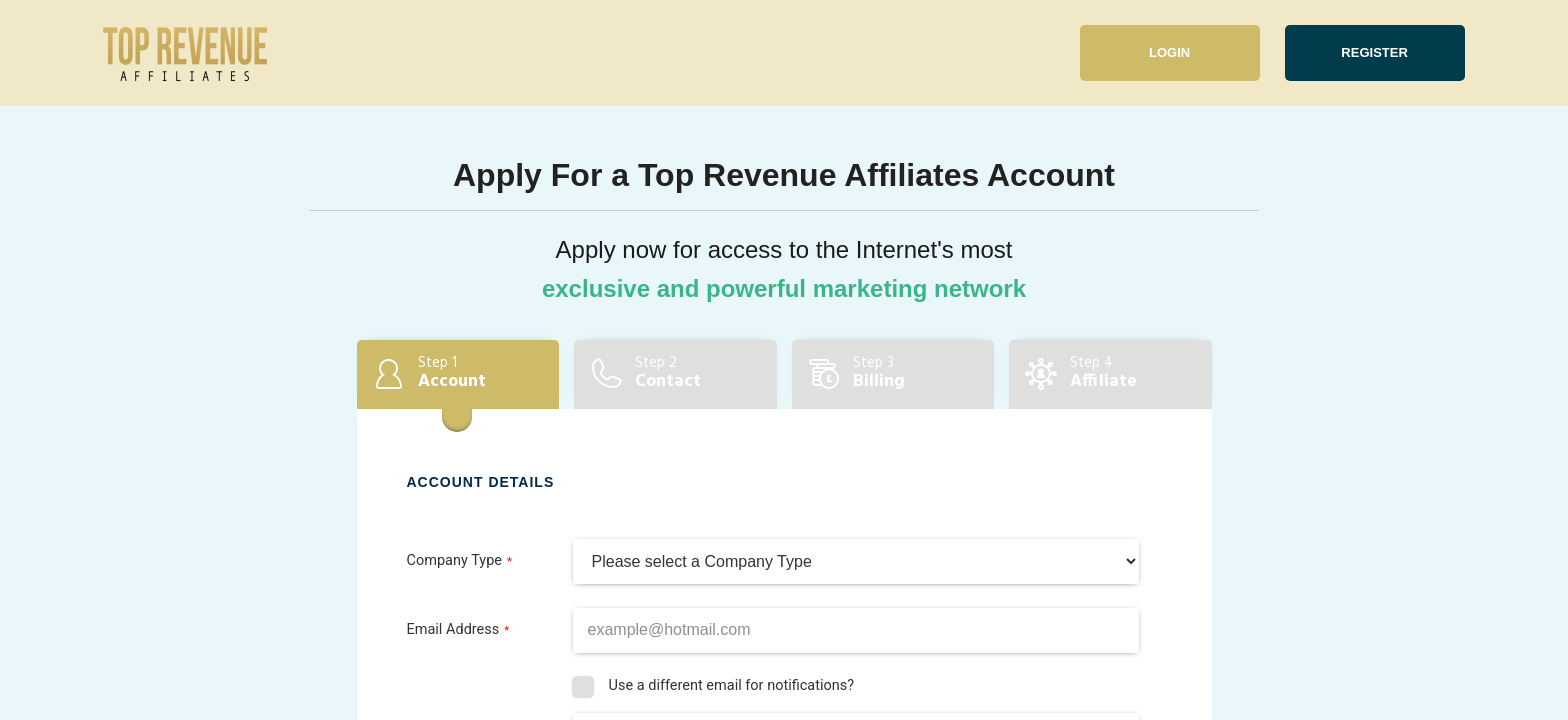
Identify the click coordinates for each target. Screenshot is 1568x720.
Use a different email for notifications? (731, 685)
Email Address (453, 629)
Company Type (454, 560)
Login (1169, 52)
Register (1374, 52)
